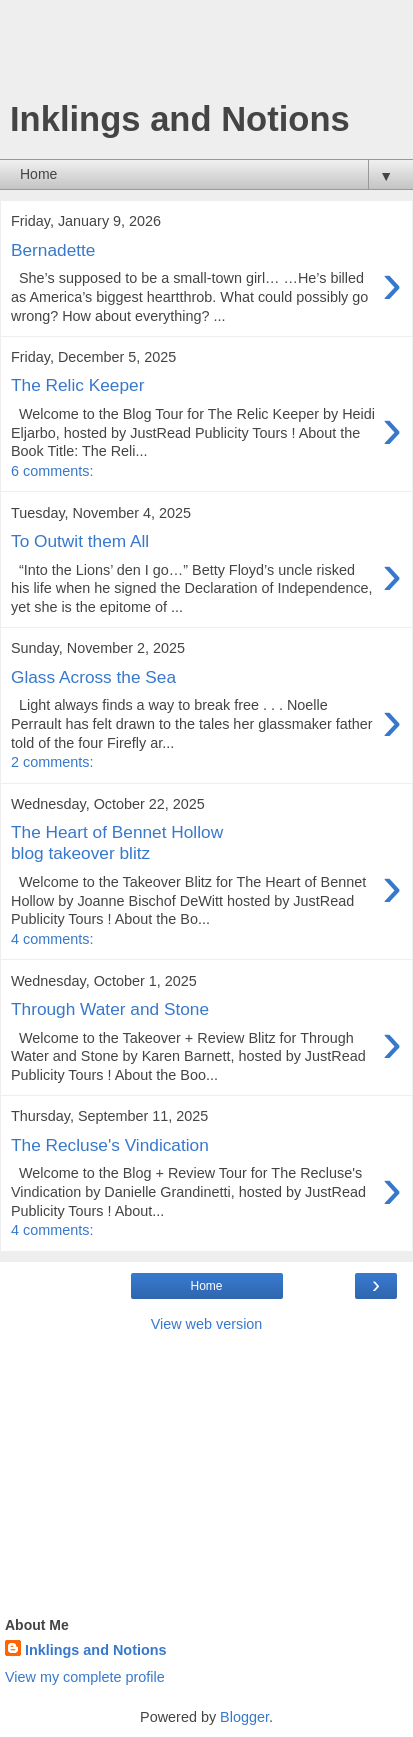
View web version (207, 1324)
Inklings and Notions (96, 1650)
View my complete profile (85, 1677)
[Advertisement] (207, 55)
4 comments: (52, 939)
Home (206, 1286)
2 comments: (52, 762)
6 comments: (52, 471)
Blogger (244, 1717)
